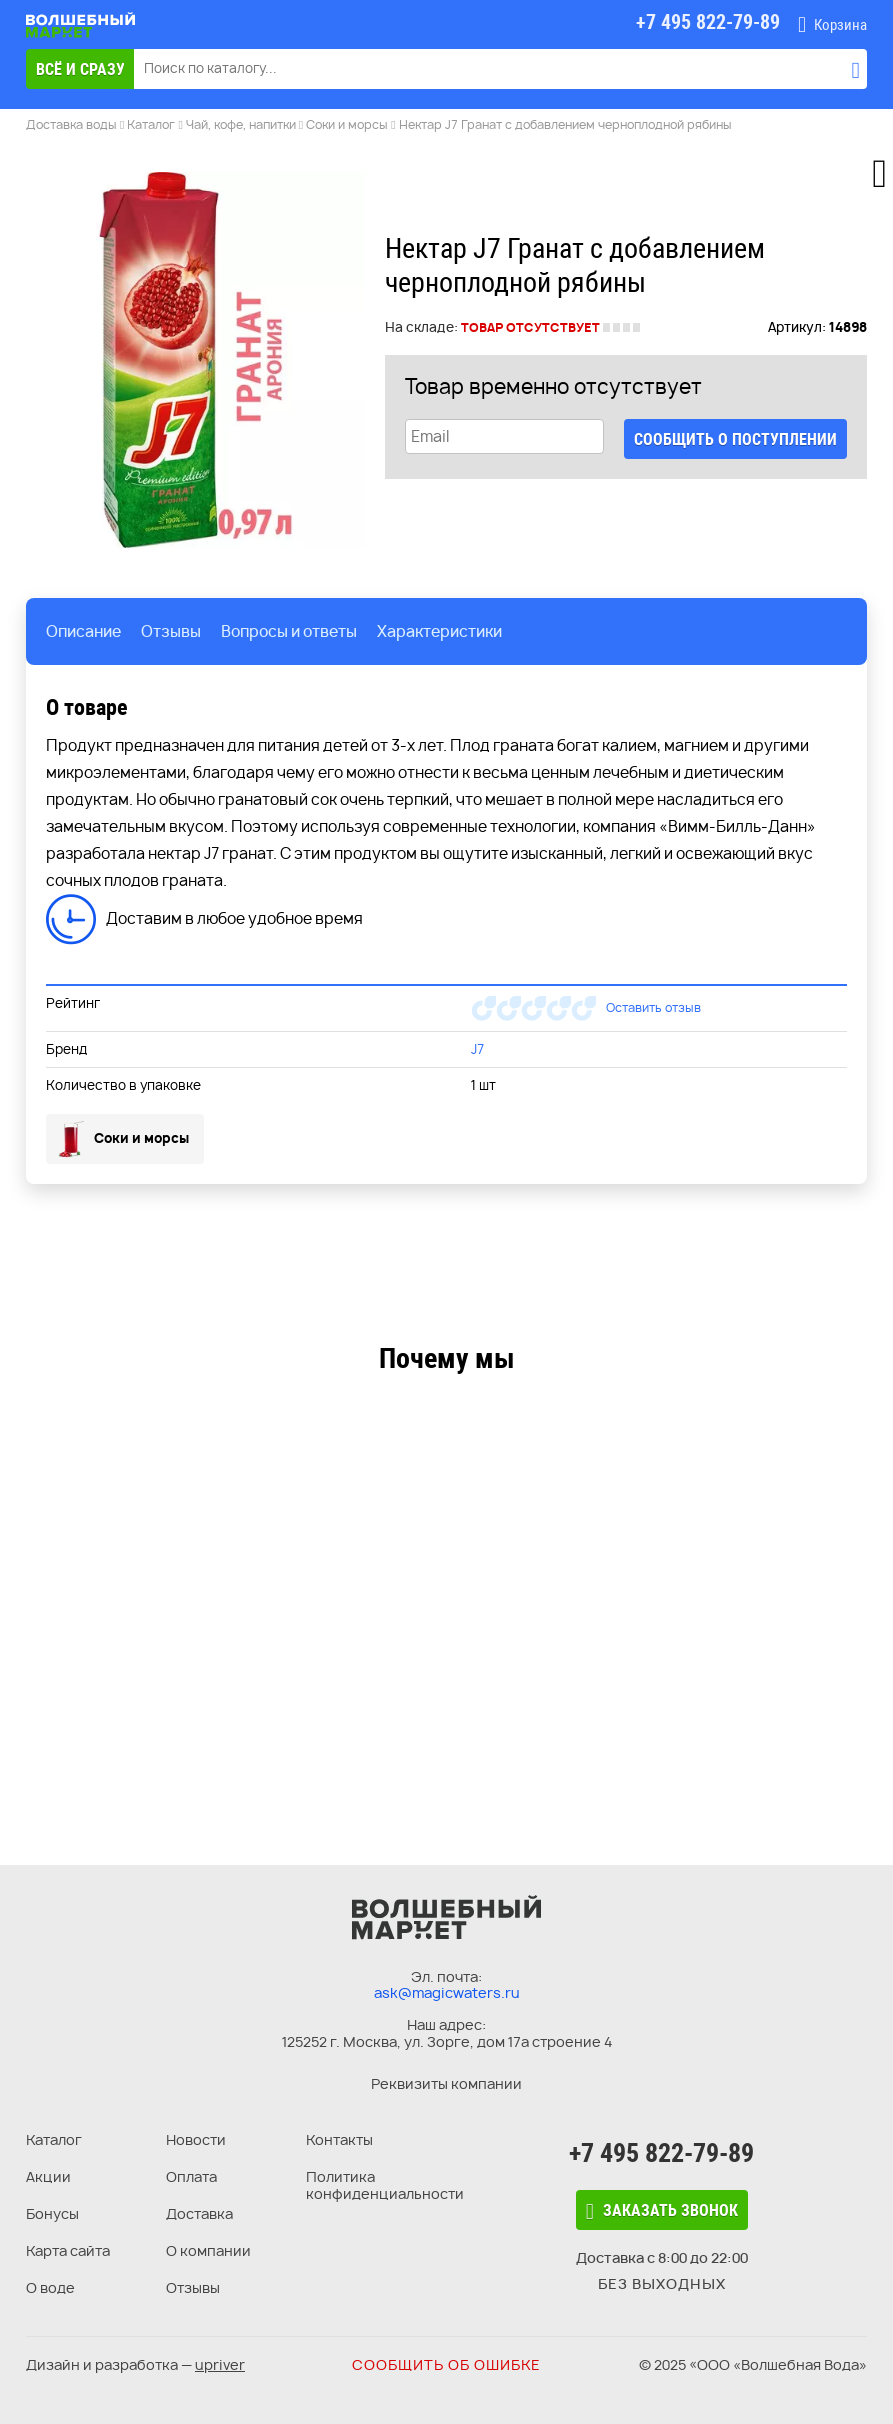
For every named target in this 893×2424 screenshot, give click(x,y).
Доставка (199, 2213)
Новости (196, 2139)
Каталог (54, 2139)
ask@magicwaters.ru (447, 1992)
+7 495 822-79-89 (661, 2153)
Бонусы (52, 2213)
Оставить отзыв (653, 1007)
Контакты (339, 2139)
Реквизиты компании (446, 2083)
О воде (50, 2287)
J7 (477, 1049)
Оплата (191, 2176)
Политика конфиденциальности (385, 2185)
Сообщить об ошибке (446, 2364)
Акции (48, 2176)
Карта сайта (68, 2250)
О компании (208, 2250)
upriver (220, 2364)
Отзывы (193, 2287)
